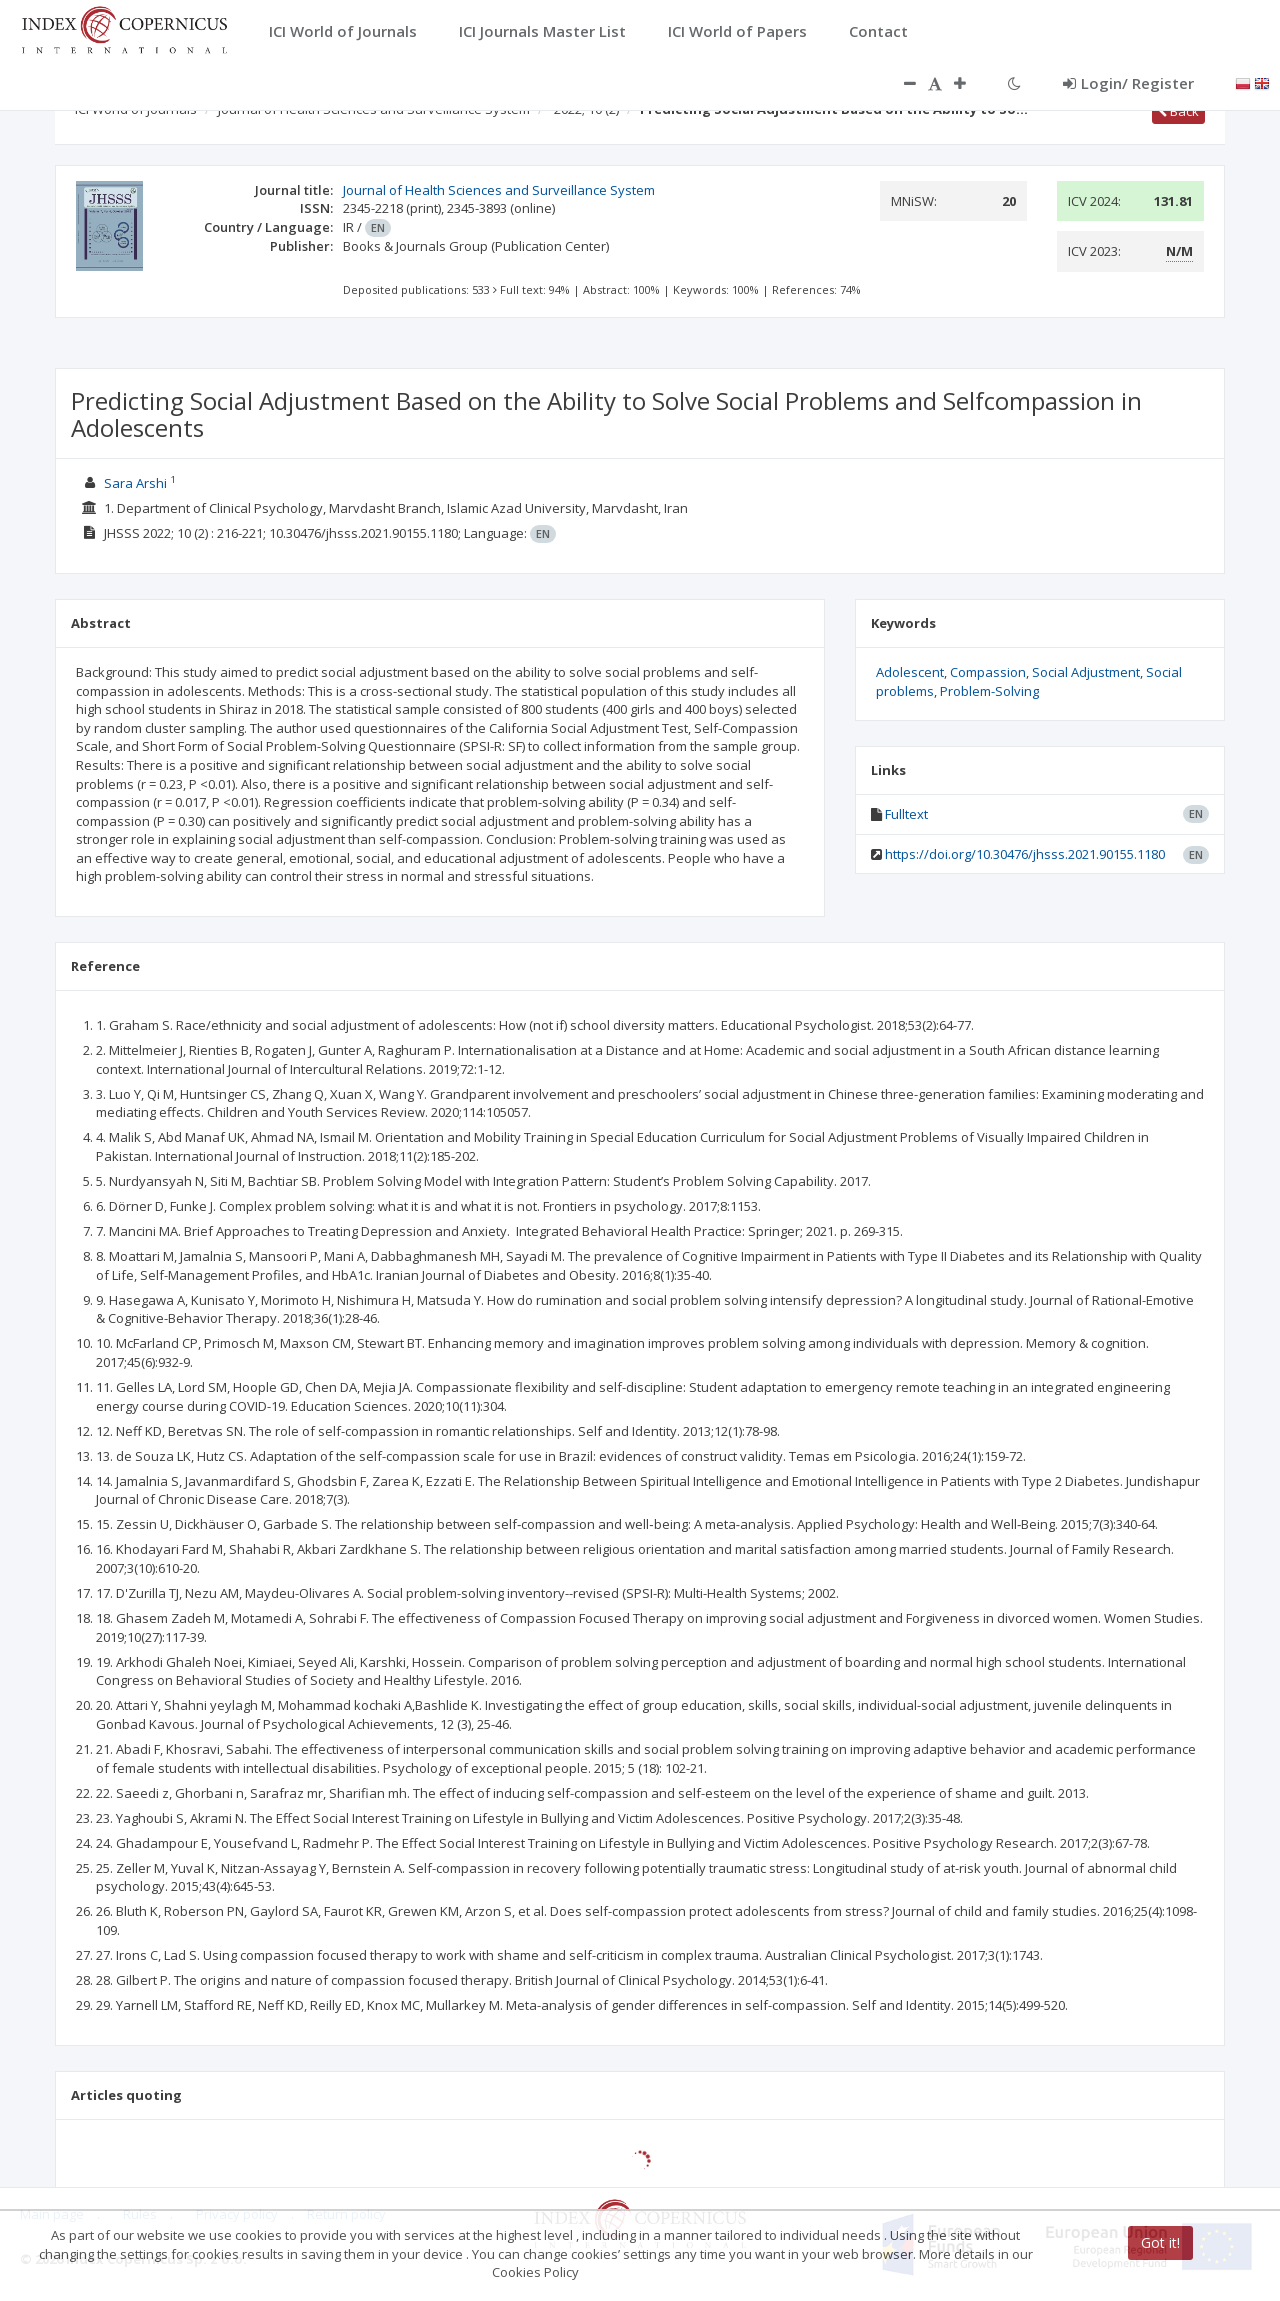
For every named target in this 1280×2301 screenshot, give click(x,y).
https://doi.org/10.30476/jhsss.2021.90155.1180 (1025, 854)
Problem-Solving (989, 691)
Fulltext (906, 814)
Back (1178, 111)
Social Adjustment (1086, 672)
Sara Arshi (135, 483)
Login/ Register (1128, 83)
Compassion (988, 672)
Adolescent (910, 672)
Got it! (1160, 2242)
